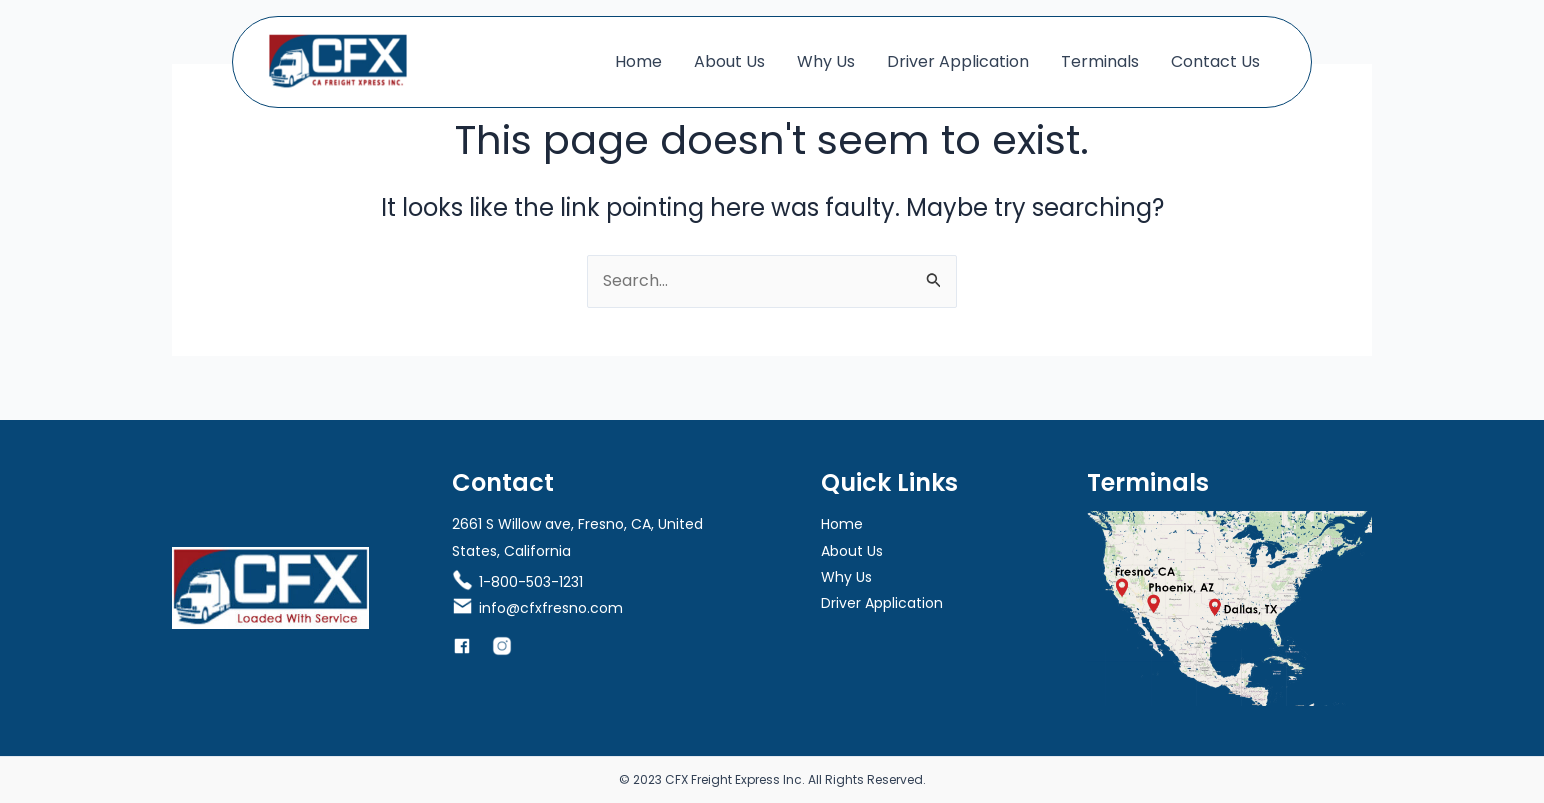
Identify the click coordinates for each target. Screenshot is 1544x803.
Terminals (1100, 61)
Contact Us (1215, 61)
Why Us (826, 61)
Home (638, 61)
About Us (729, 61)
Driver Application (958, 61)
